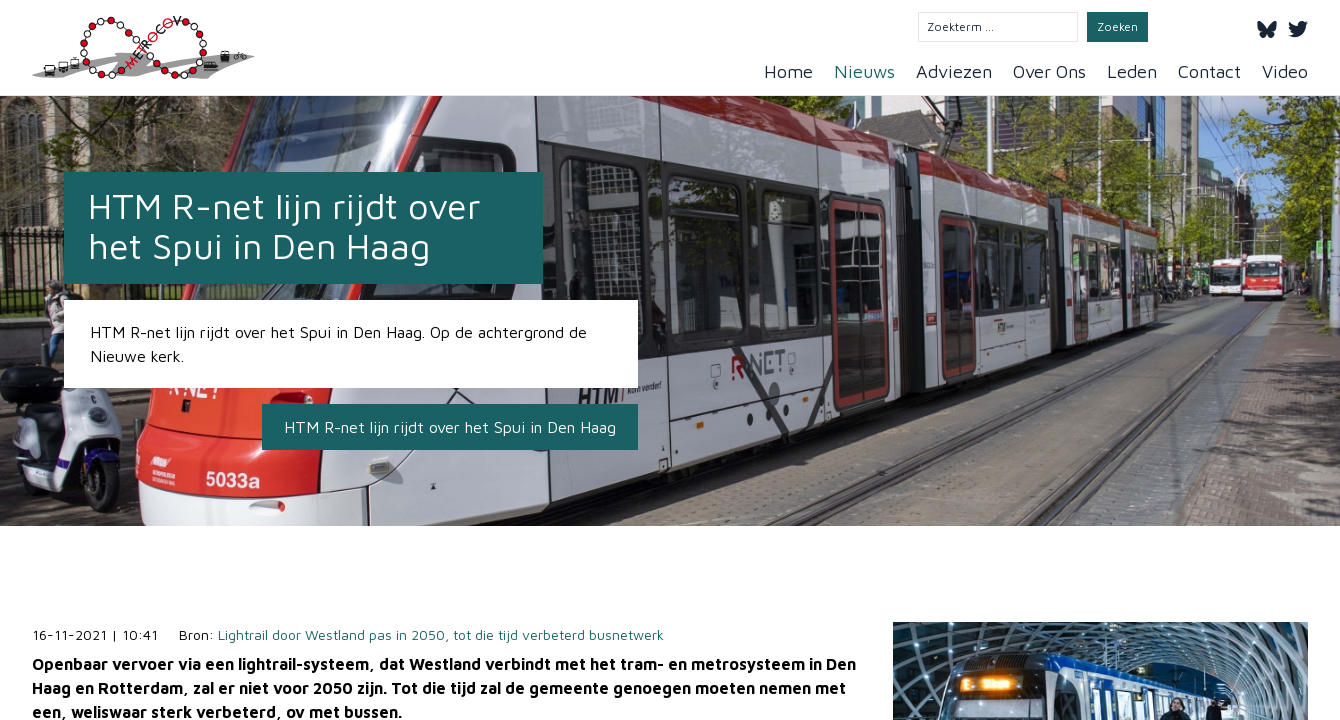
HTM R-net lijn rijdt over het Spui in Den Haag (450, 427)
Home (788, 71)
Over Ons (1049, 71)
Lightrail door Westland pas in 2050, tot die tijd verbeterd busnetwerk (441, 634)
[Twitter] (1298, 26)
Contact (1209, 71)
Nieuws (864, 71)
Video (1285, 71)
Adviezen (954, 71)
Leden (1132, 71)
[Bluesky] (1267, 26)
